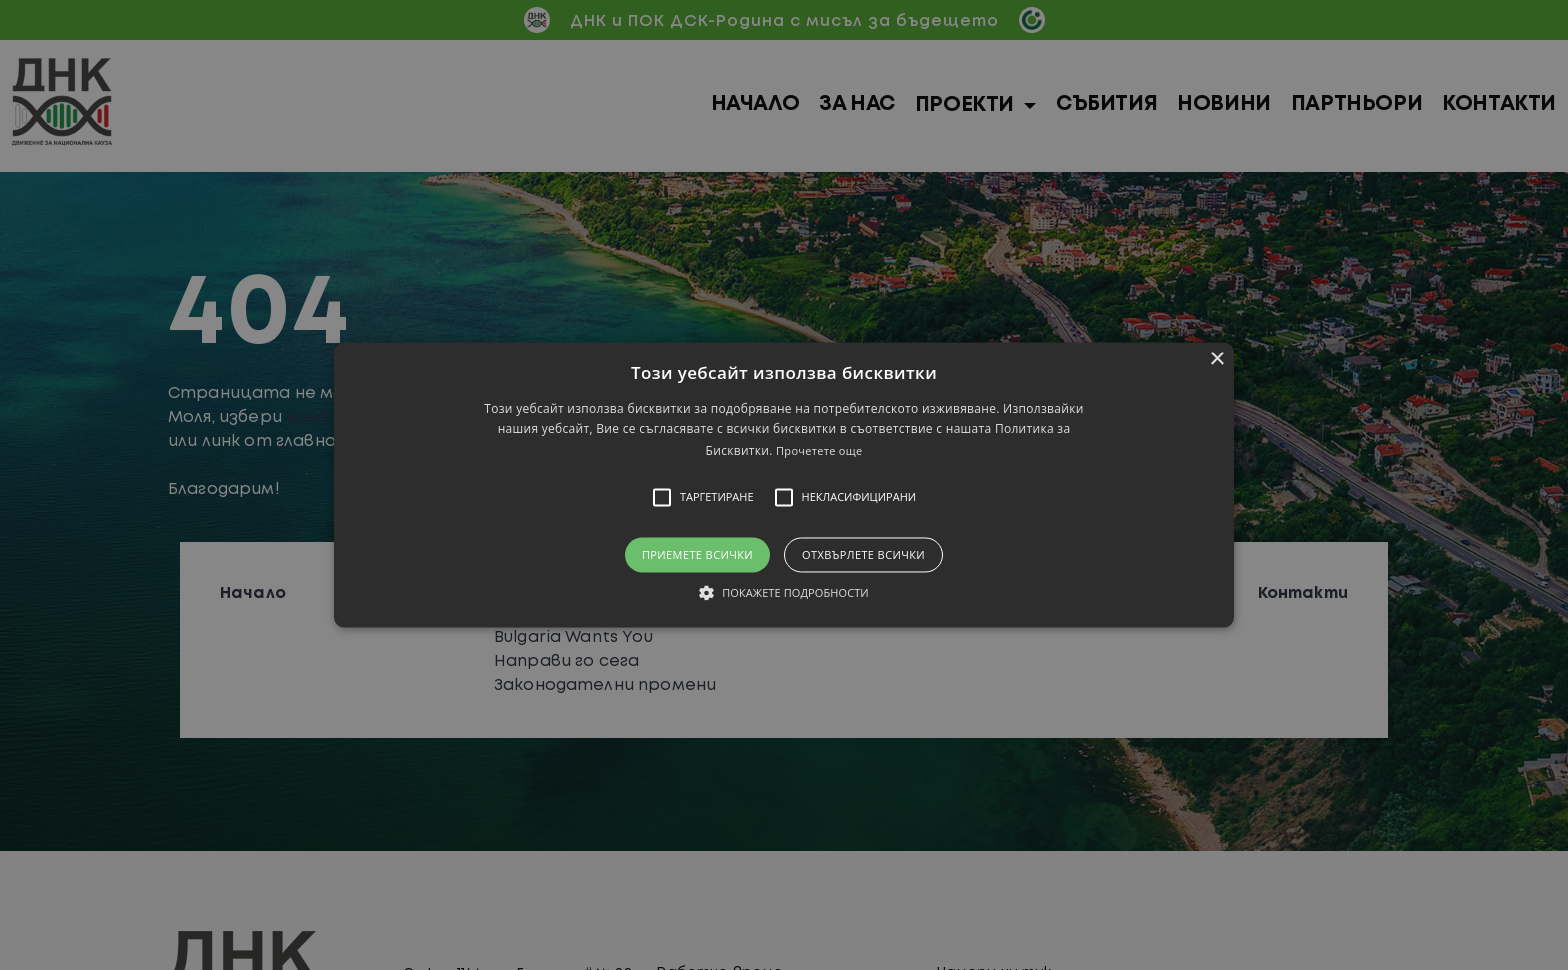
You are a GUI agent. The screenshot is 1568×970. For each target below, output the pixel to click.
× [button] (1216, 359)
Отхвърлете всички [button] (863, 554)
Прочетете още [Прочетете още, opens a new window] (819, 450)
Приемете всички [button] (697, 554)
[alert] (784, 485)
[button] (784, 484)
